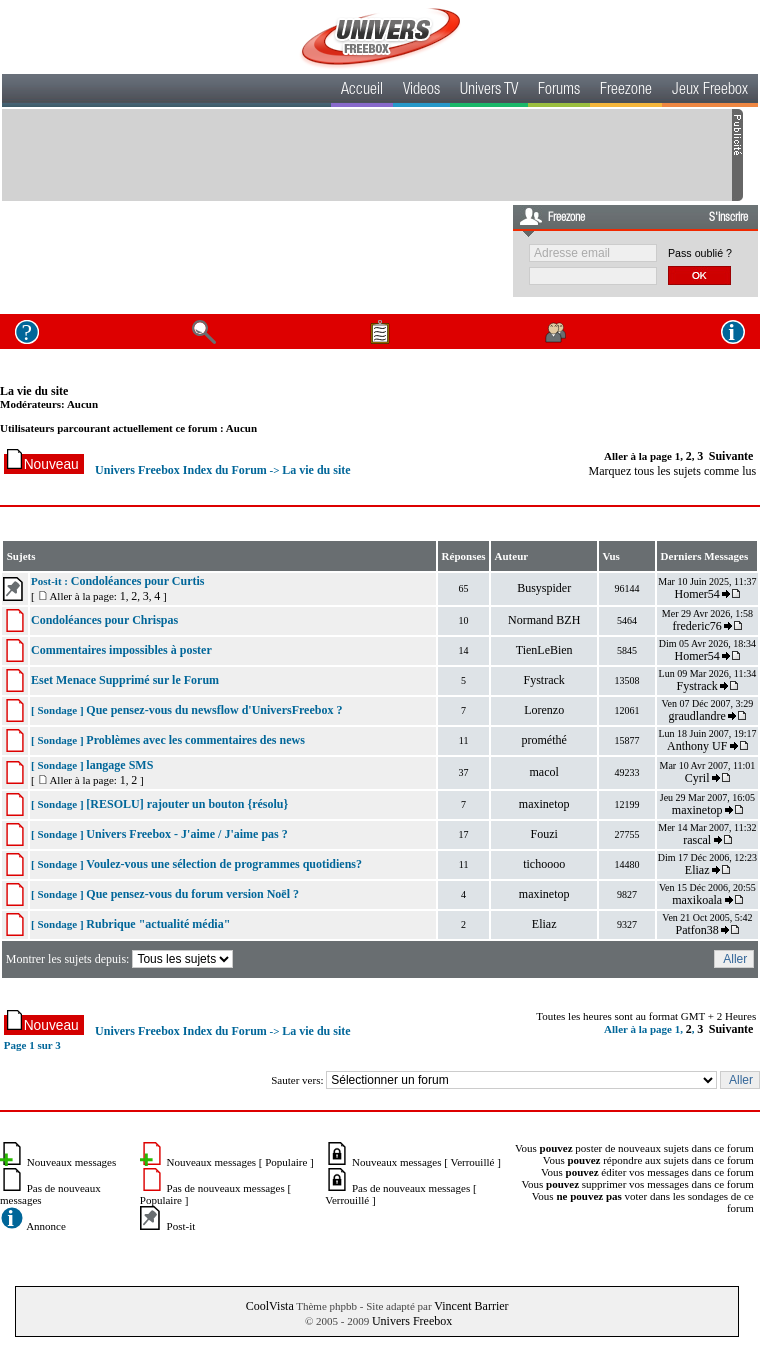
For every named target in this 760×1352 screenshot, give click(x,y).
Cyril (697, 778)
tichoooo (544, 864)
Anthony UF (697, 746)
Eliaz (697, 870)
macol (544, 772)
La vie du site (34, 391)
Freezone (626, 91)
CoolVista (270, 1306)
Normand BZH (544, 620)
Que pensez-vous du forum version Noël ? (192, 894)
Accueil (362, 91)
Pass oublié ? (700, 253)
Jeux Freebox (710, 91)
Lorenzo (544, 710)
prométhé (544, 740)
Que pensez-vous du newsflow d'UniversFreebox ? (214, 710)
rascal (697, 840)
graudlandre (697, 716)
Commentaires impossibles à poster (121, 650)
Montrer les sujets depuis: (121, 959)
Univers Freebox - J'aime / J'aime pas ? (186, 834)
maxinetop (544, 804)
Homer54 (696, 594)
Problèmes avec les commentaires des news (195, 740)
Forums (559, 91)
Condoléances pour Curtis (138, 581)
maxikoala (697, 900)
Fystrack (544, 680)
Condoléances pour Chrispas (104, 620)
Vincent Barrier (471, 1306)
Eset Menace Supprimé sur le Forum (125, 680)
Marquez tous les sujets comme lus (673, 471)
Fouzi (544, 834)
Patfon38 (696, 930)
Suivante (731, 456)
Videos (421, 91)
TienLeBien (544, 650)
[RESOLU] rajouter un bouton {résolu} (187, 804)
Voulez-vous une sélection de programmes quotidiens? (224, 864)
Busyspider (544, 588)
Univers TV (489, 91)
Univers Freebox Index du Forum (181, 470)
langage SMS (119, 765)
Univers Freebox (412, 1321)
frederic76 (697, 626)
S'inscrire (728, 218)
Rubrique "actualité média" (158, 924)
